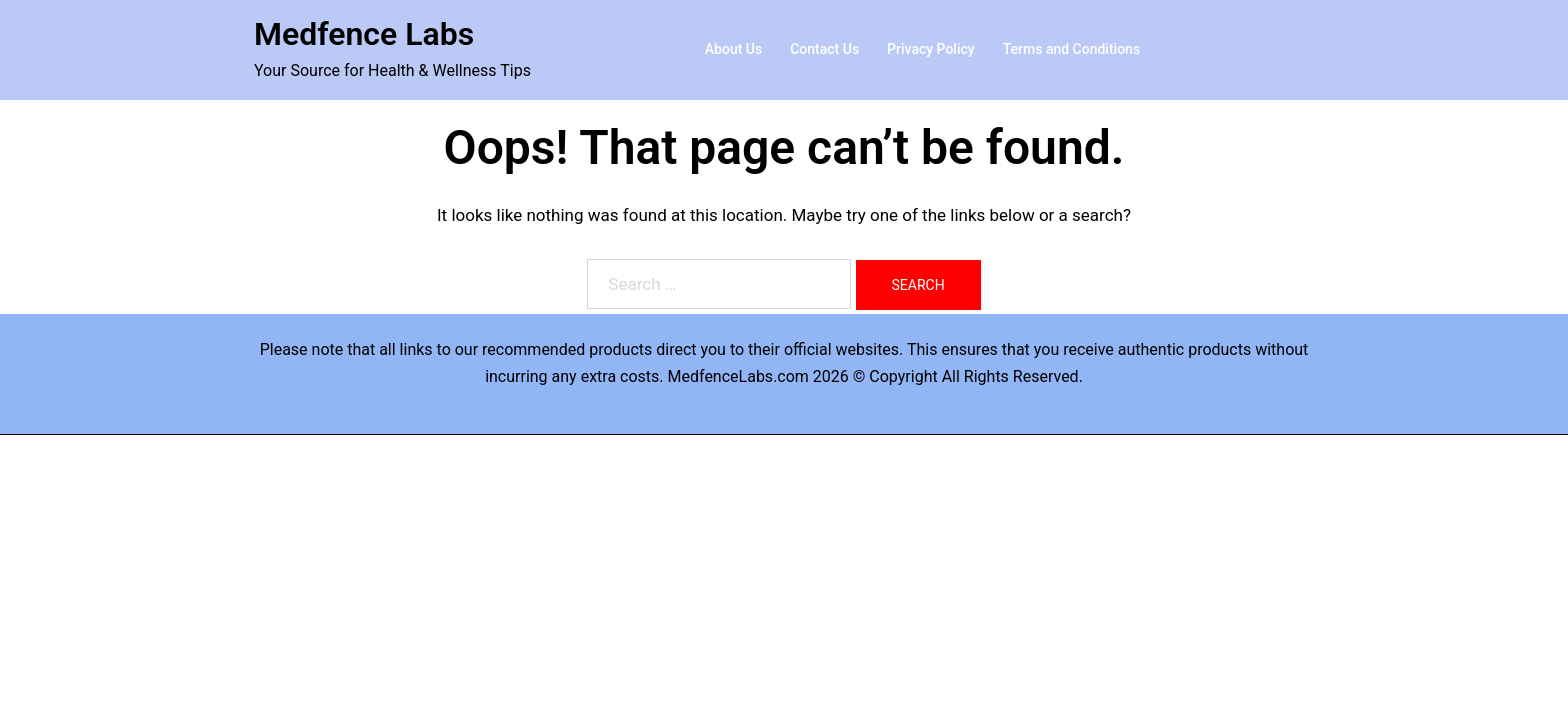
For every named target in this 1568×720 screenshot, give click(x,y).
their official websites (823, 349)
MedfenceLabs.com (738, 376)
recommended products (567, 349)
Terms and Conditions (1071, 49)
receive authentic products (1157, 349)
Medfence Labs (364, 34)
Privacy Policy (931, 49)
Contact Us (824, 49)
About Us (733, 49)
